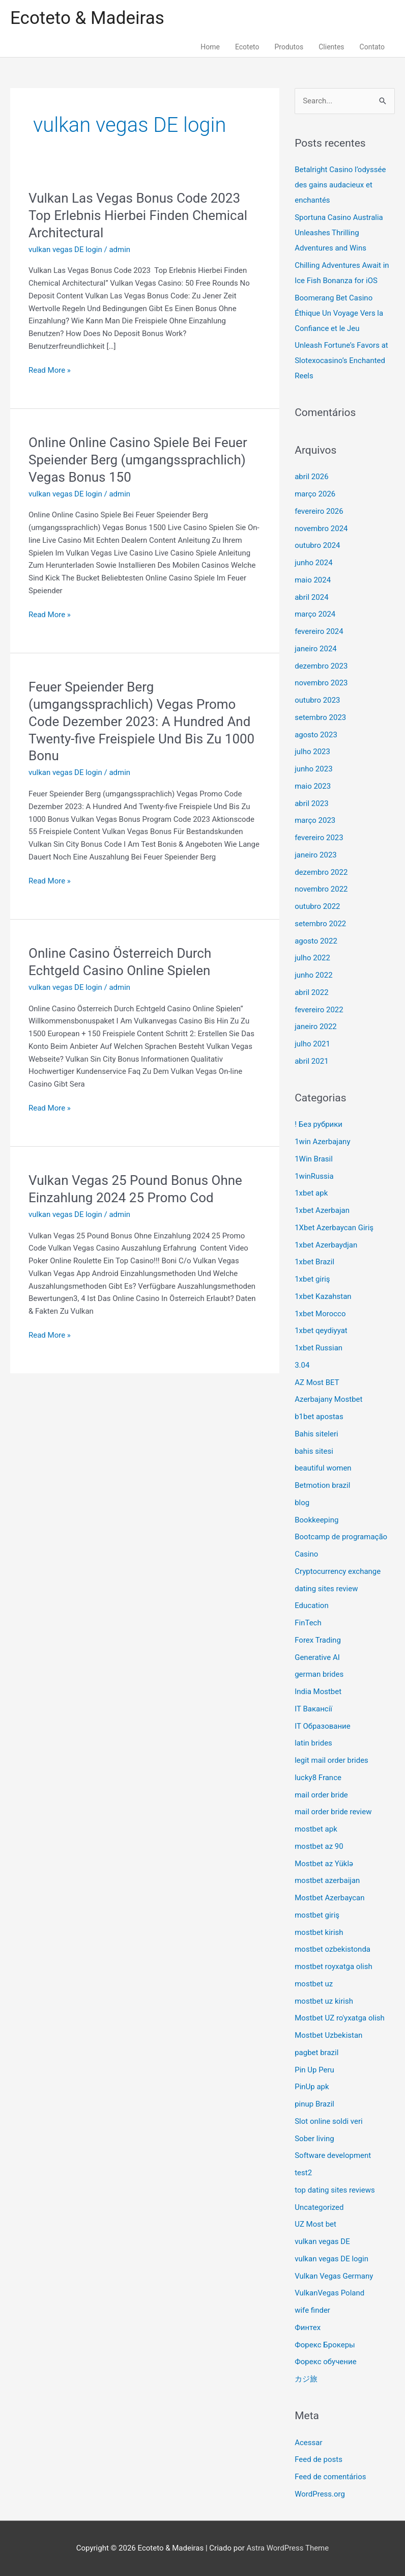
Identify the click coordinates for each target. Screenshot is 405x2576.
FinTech (308, 1622)
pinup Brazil (314, 2104)
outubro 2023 (317, 700)
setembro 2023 (320, 717)
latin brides (313, 1743)
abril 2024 (311, 597)
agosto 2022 (316, 941)
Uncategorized (319, 2207)
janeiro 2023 (316, 855)
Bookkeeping (316, 1520)
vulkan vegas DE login (65, 249)
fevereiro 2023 (319, 837)
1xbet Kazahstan (323, 1296)
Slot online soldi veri (328, 2121)
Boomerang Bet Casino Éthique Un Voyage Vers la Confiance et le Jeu (339, 313)
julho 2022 (312, 957)
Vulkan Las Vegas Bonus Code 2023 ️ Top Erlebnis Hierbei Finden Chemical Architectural (137, 215)
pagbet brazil (316, 2052)
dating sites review (326, 1588)
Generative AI (317, 1657)
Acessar (308, 2442)
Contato (372, 47)
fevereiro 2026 (319, 511)
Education (312, 1605)
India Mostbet (318, 1691)
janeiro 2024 (316, 648)
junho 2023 (313, 768)
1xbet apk (311, 1193)
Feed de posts (318, 2459)
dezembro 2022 (321, 872)
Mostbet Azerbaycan (329, 1897)
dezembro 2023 (321, 666)
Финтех (308, 2327)
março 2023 (315, 820)
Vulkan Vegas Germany (334, 2276)
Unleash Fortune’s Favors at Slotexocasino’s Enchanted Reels (341, 360)
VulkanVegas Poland (329, 2292)
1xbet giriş (312, 1279)
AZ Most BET (317, 1382)
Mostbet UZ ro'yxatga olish (340, 2018)
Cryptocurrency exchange (338, 1571)
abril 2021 (311, 1061)
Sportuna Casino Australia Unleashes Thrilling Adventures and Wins (339, 233)
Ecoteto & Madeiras (87, 18)
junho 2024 (313, 562)
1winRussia (314, 1176)
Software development (333, 2155)
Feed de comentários (330, 2476)
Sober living (314, 2138)
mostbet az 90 (319, 1846)
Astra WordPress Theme (288, 2548)
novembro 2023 (321, 682)
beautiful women (323, 1468)
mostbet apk (316, 1829)
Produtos (289, 47)
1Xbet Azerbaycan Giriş (334, 1227)
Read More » (49, 369)
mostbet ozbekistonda (332, 1949)
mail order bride (321, 1794)
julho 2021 (312, 1043)
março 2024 (315, 614)
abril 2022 (311, 992)
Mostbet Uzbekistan (328, 2035)
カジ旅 (306, 2379)
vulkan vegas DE (322, 2241)
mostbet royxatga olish (333, 1966)
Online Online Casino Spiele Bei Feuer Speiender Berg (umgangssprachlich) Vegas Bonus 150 (137, 460)
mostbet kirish (319, 1932)
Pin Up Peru (314, 2069)
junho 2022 (313, 975)
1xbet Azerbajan (322, 1210)
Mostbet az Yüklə (324, 1863)
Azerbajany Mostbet (328, 1399)
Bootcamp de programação (341, 1536)
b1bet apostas (319, 1416)
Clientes (331, 47)
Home (210, 47)
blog (302, 1502)
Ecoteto (247, 47)
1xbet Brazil (314, 1261)
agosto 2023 (316, 734)
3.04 (302, 1365)
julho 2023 (312, 751)
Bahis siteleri (316, 1433)
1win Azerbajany (322, 1141)
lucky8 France (318, 1777)
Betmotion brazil (322, 1485)
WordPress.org (320, 2494)
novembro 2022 (321, 889)
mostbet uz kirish (324, 2001)
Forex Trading (318, 1640)
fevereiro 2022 (319, 1009)
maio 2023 (313, 786)
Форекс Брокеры (325, 2344)
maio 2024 (313, 580)
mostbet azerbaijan (327, 1880)
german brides (319, 1674)
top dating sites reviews (334, 2190)
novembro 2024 (321, 528)
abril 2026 (311, 476)
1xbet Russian (318, 1347)
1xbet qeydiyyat (321, 1330)
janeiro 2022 (316, 1026)
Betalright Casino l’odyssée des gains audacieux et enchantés (340, 185)
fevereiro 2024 (319, 631)
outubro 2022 (317, 906)
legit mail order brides (331, 1760)
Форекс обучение (325, 2361)
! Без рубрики (318, 1124)
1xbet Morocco (320, 1313)
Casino (306, 1554)
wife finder (312, 2310)
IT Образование (323, 1726)
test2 (303, 2172)
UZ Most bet (315, 2224)
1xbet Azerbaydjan (326, 1245)
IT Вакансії (313, 1708)
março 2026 (315, 493)
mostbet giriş (317, 1915)
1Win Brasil (314, 1159)
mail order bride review (333, 1811)
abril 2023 (311, 803)
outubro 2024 (317, 545)
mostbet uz (314, 1983)
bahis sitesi (314, 1451)
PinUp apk (312, 2086)
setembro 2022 (320, 923)
